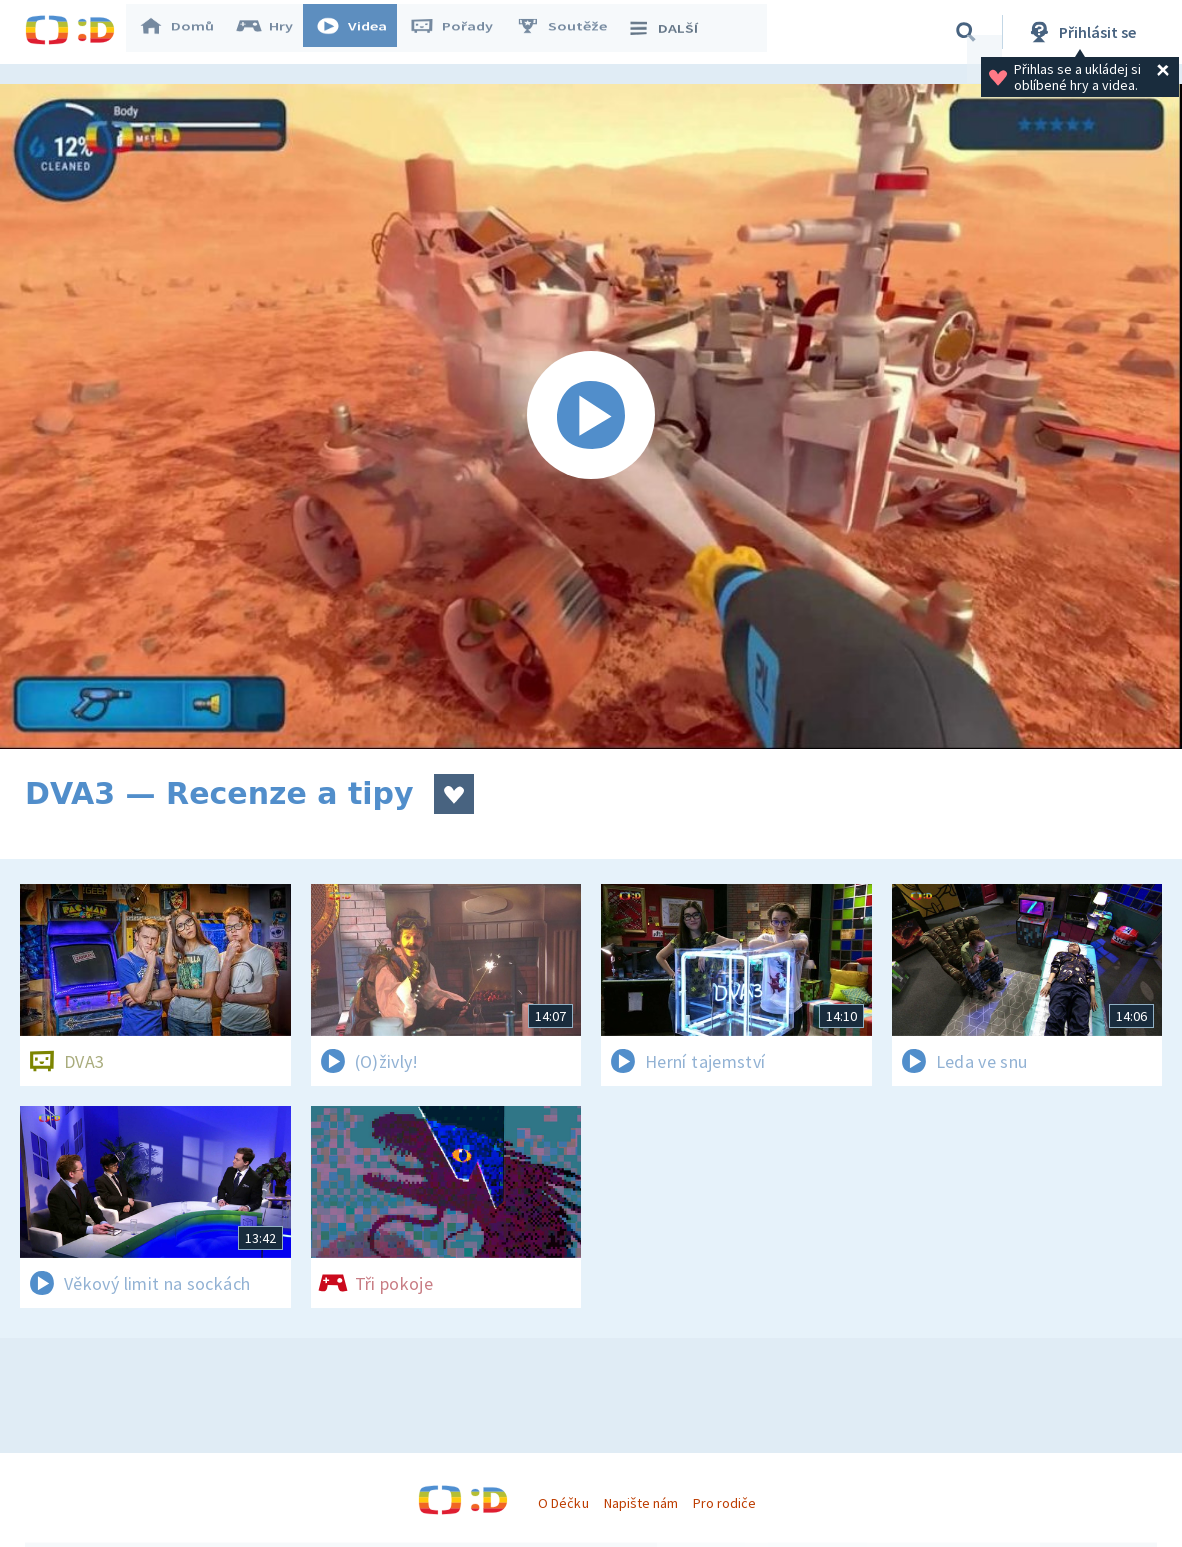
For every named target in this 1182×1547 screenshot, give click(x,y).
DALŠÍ (671, 32)
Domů (186, 32)
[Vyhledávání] (966, 32)
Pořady (461, 32)
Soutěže (571, 32)
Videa (361, 32)
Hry (274, 32)
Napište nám (641, 1503)
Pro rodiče (724, 1503)
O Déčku (563, 1503)
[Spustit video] (591, 416)
